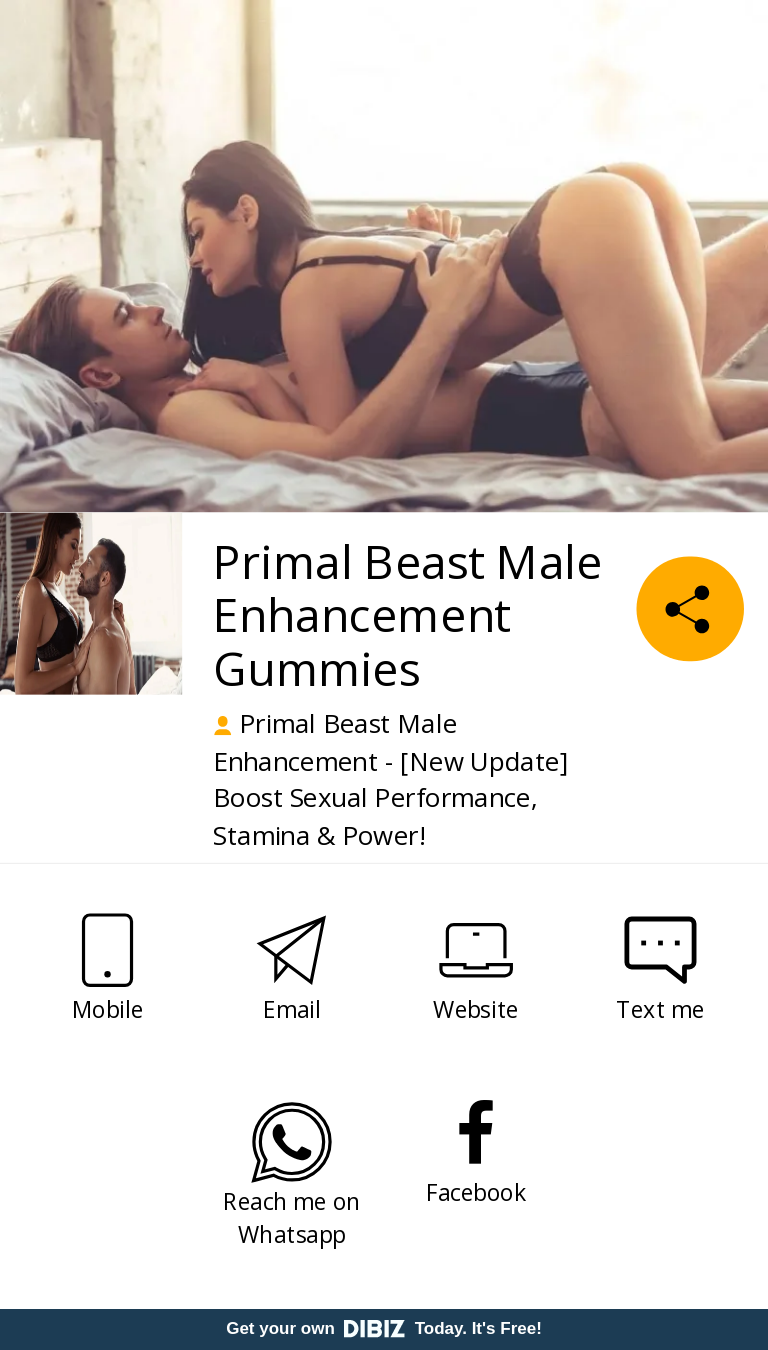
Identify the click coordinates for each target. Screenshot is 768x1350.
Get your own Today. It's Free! (384, 1328)
